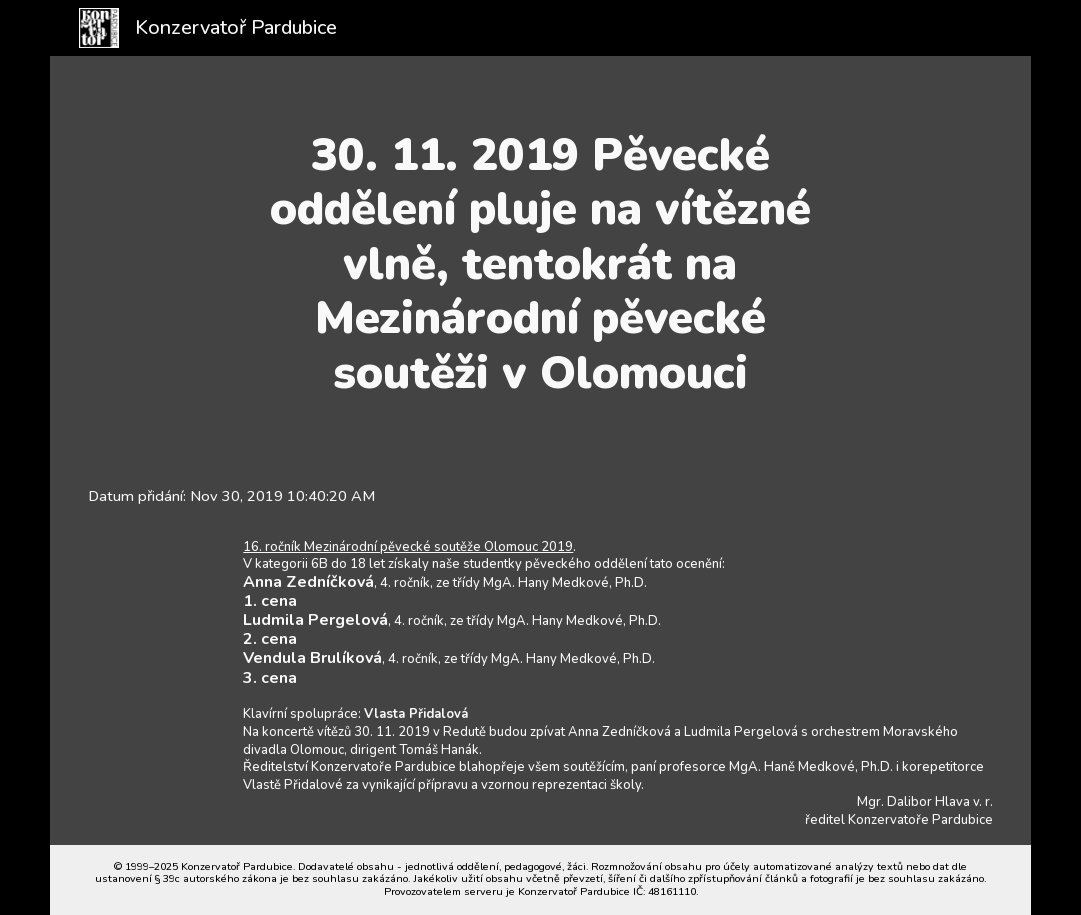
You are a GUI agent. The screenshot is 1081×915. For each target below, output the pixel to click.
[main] (540, 264)
